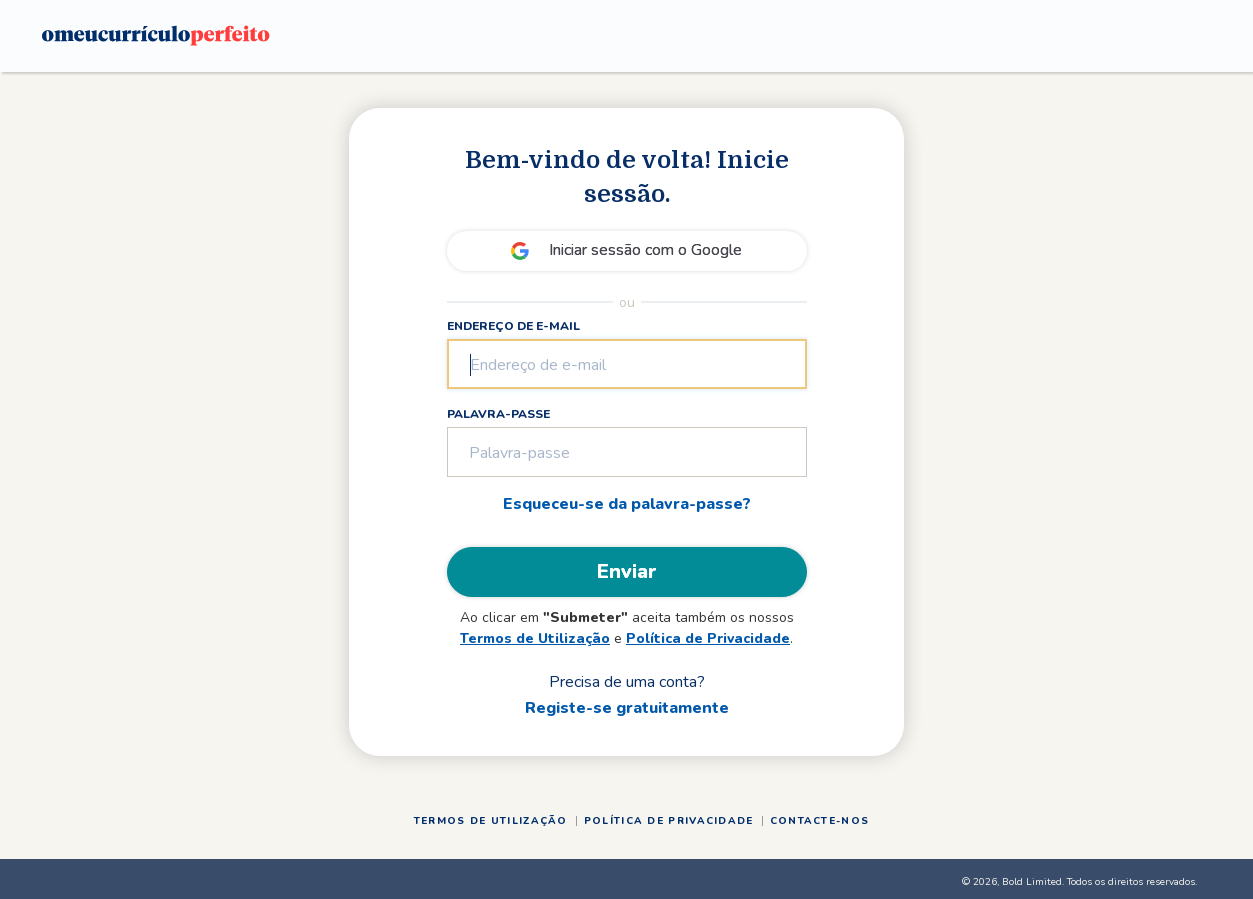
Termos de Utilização (535, 638)
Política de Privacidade (708, 638)
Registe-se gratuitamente (627, 708)
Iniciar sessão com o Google (645, 250)
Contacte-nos (820, 821)
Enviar (627, 571)
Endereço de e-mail (513, 326)
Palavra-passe (498, 414)
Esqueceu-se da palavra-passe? (627, 504)
